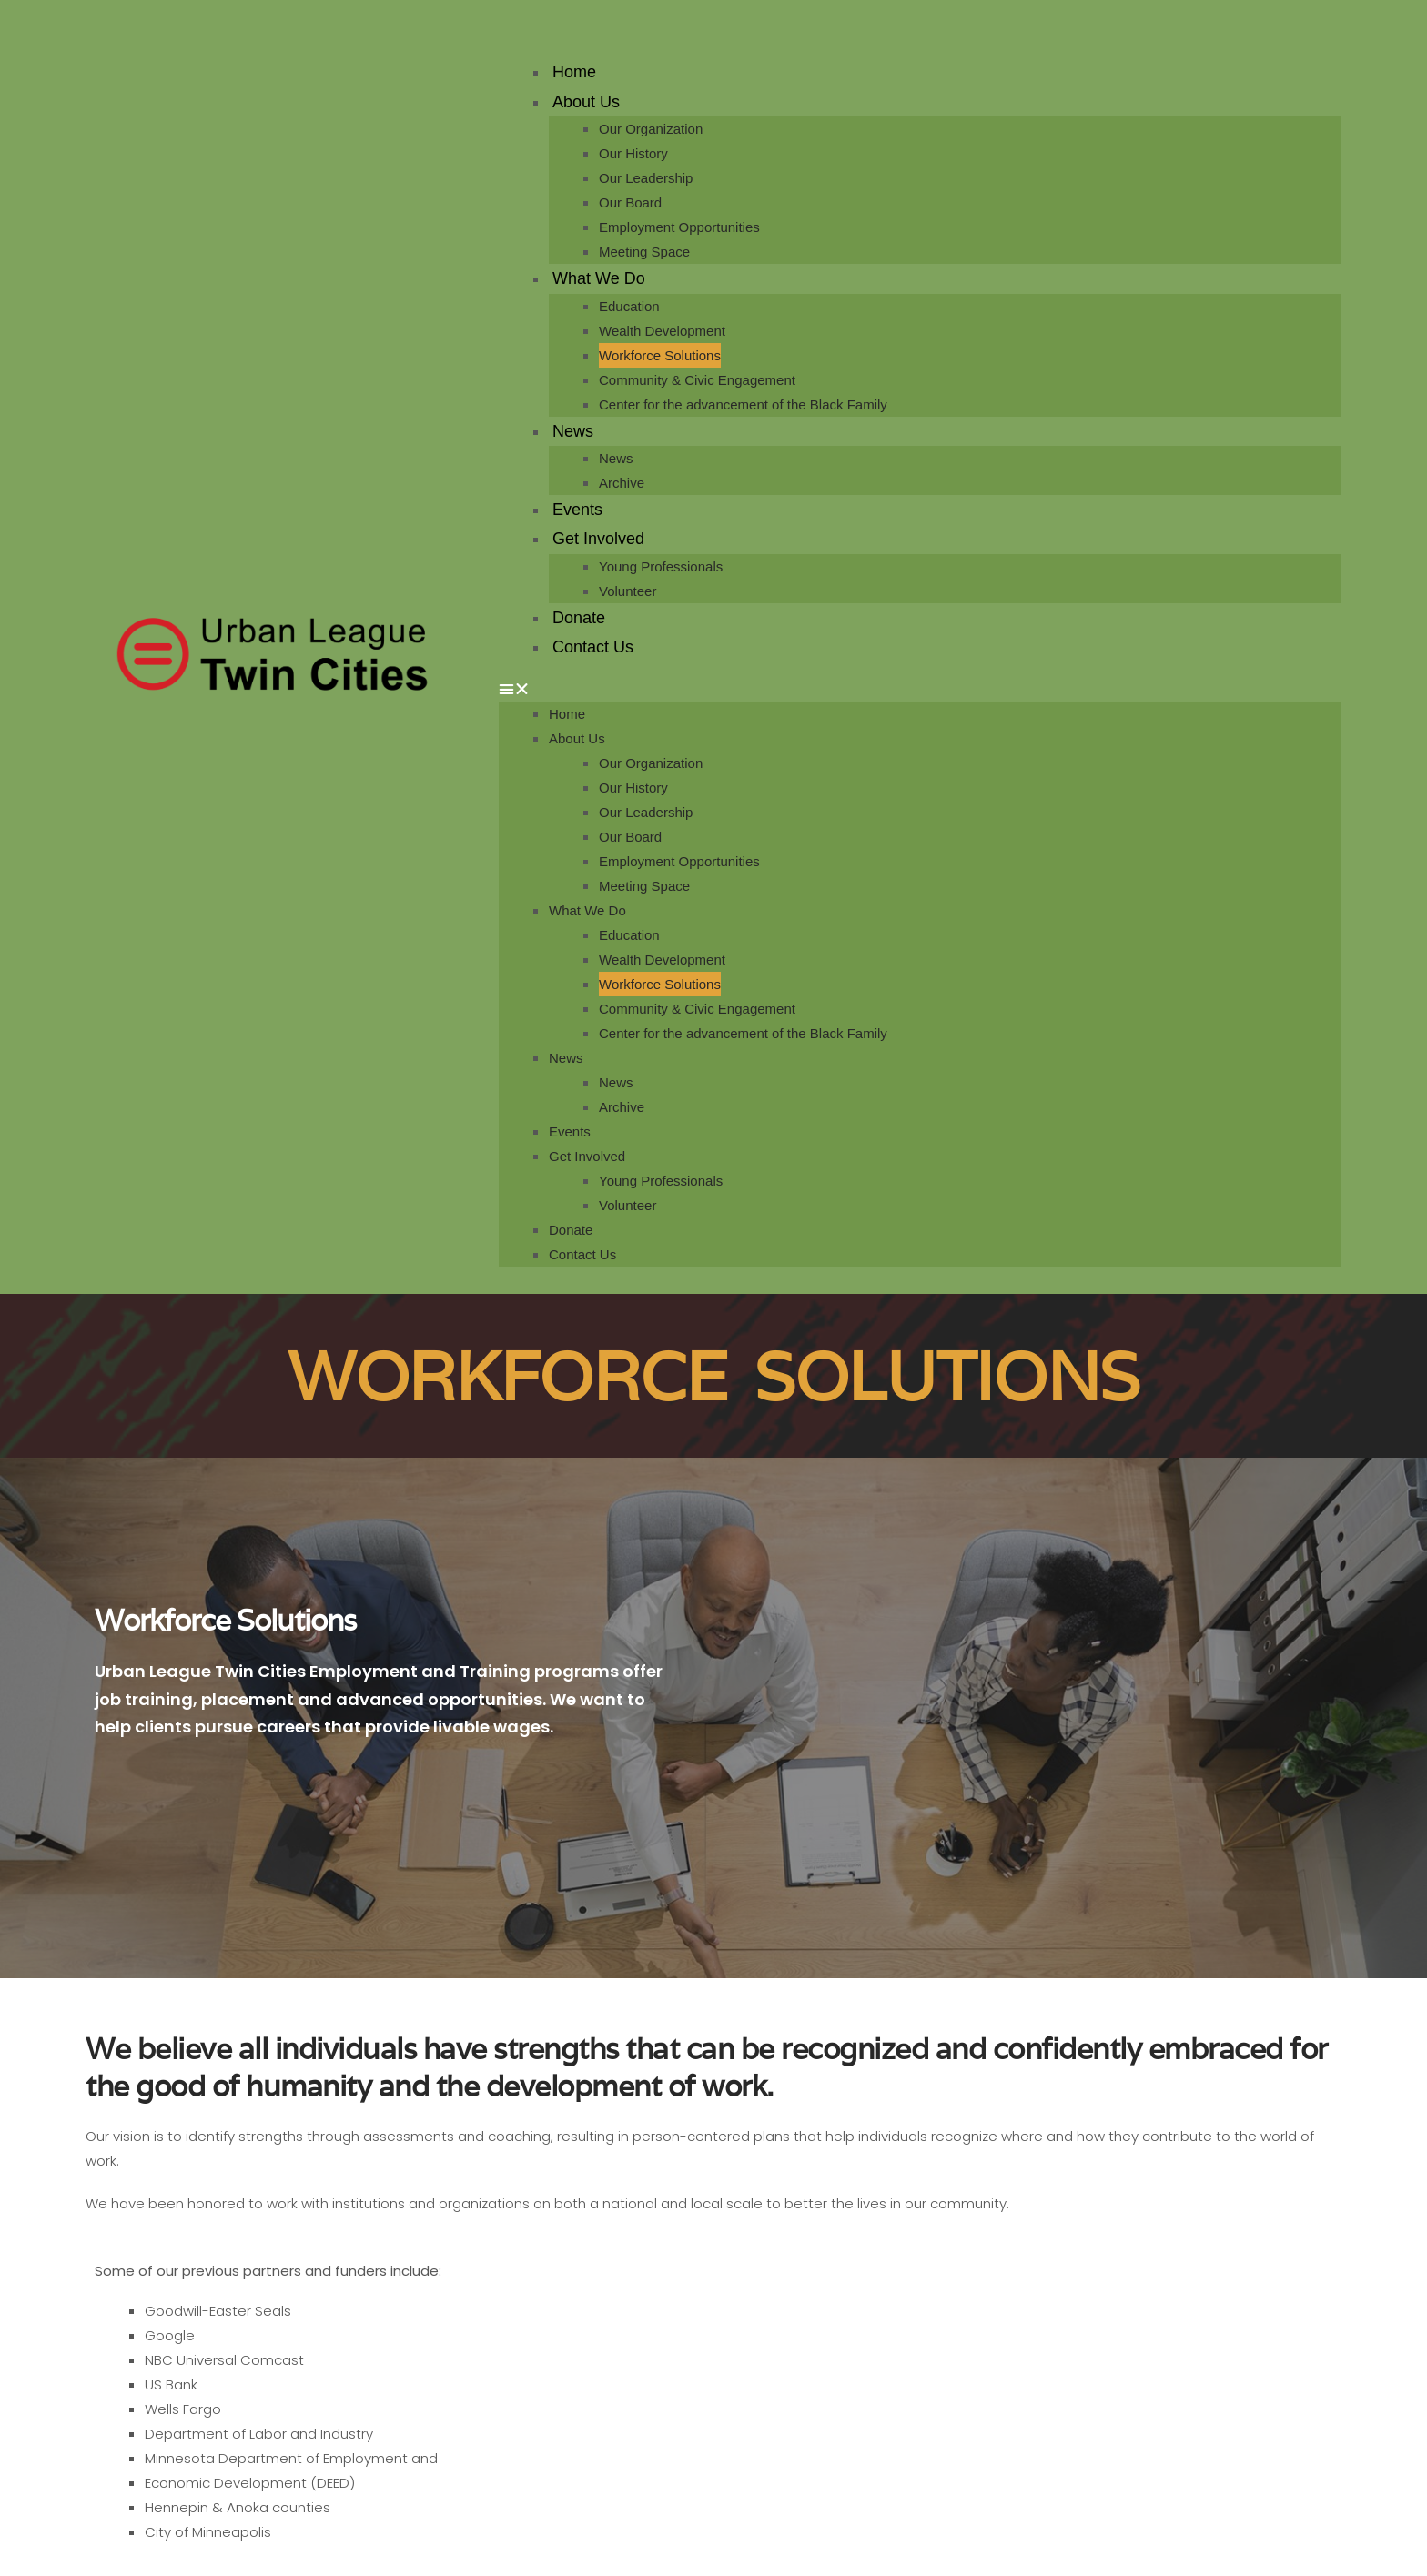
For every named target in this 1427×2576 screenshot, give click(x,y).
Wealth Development (662, 330)
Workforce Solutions (660, 355)
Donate (578, 618)
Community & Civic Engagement (697, 380)
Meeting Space (644, 251)
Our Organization (651, 128)
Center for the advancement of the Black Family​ (743, 404)
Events (577, 509)
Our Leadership (646, 178)
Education (629, 306)
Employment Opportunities (679, 227)
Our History (633, 153)
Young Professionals (661, 566)
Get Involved (598, 539)
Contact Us (592, 647)
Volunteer (627, 591)
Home (574, 72)
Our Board (630, 202)
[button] (920, 689)
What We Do (598, 278)
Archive (621, 482)
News (572, 431)
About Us (586, 102)
